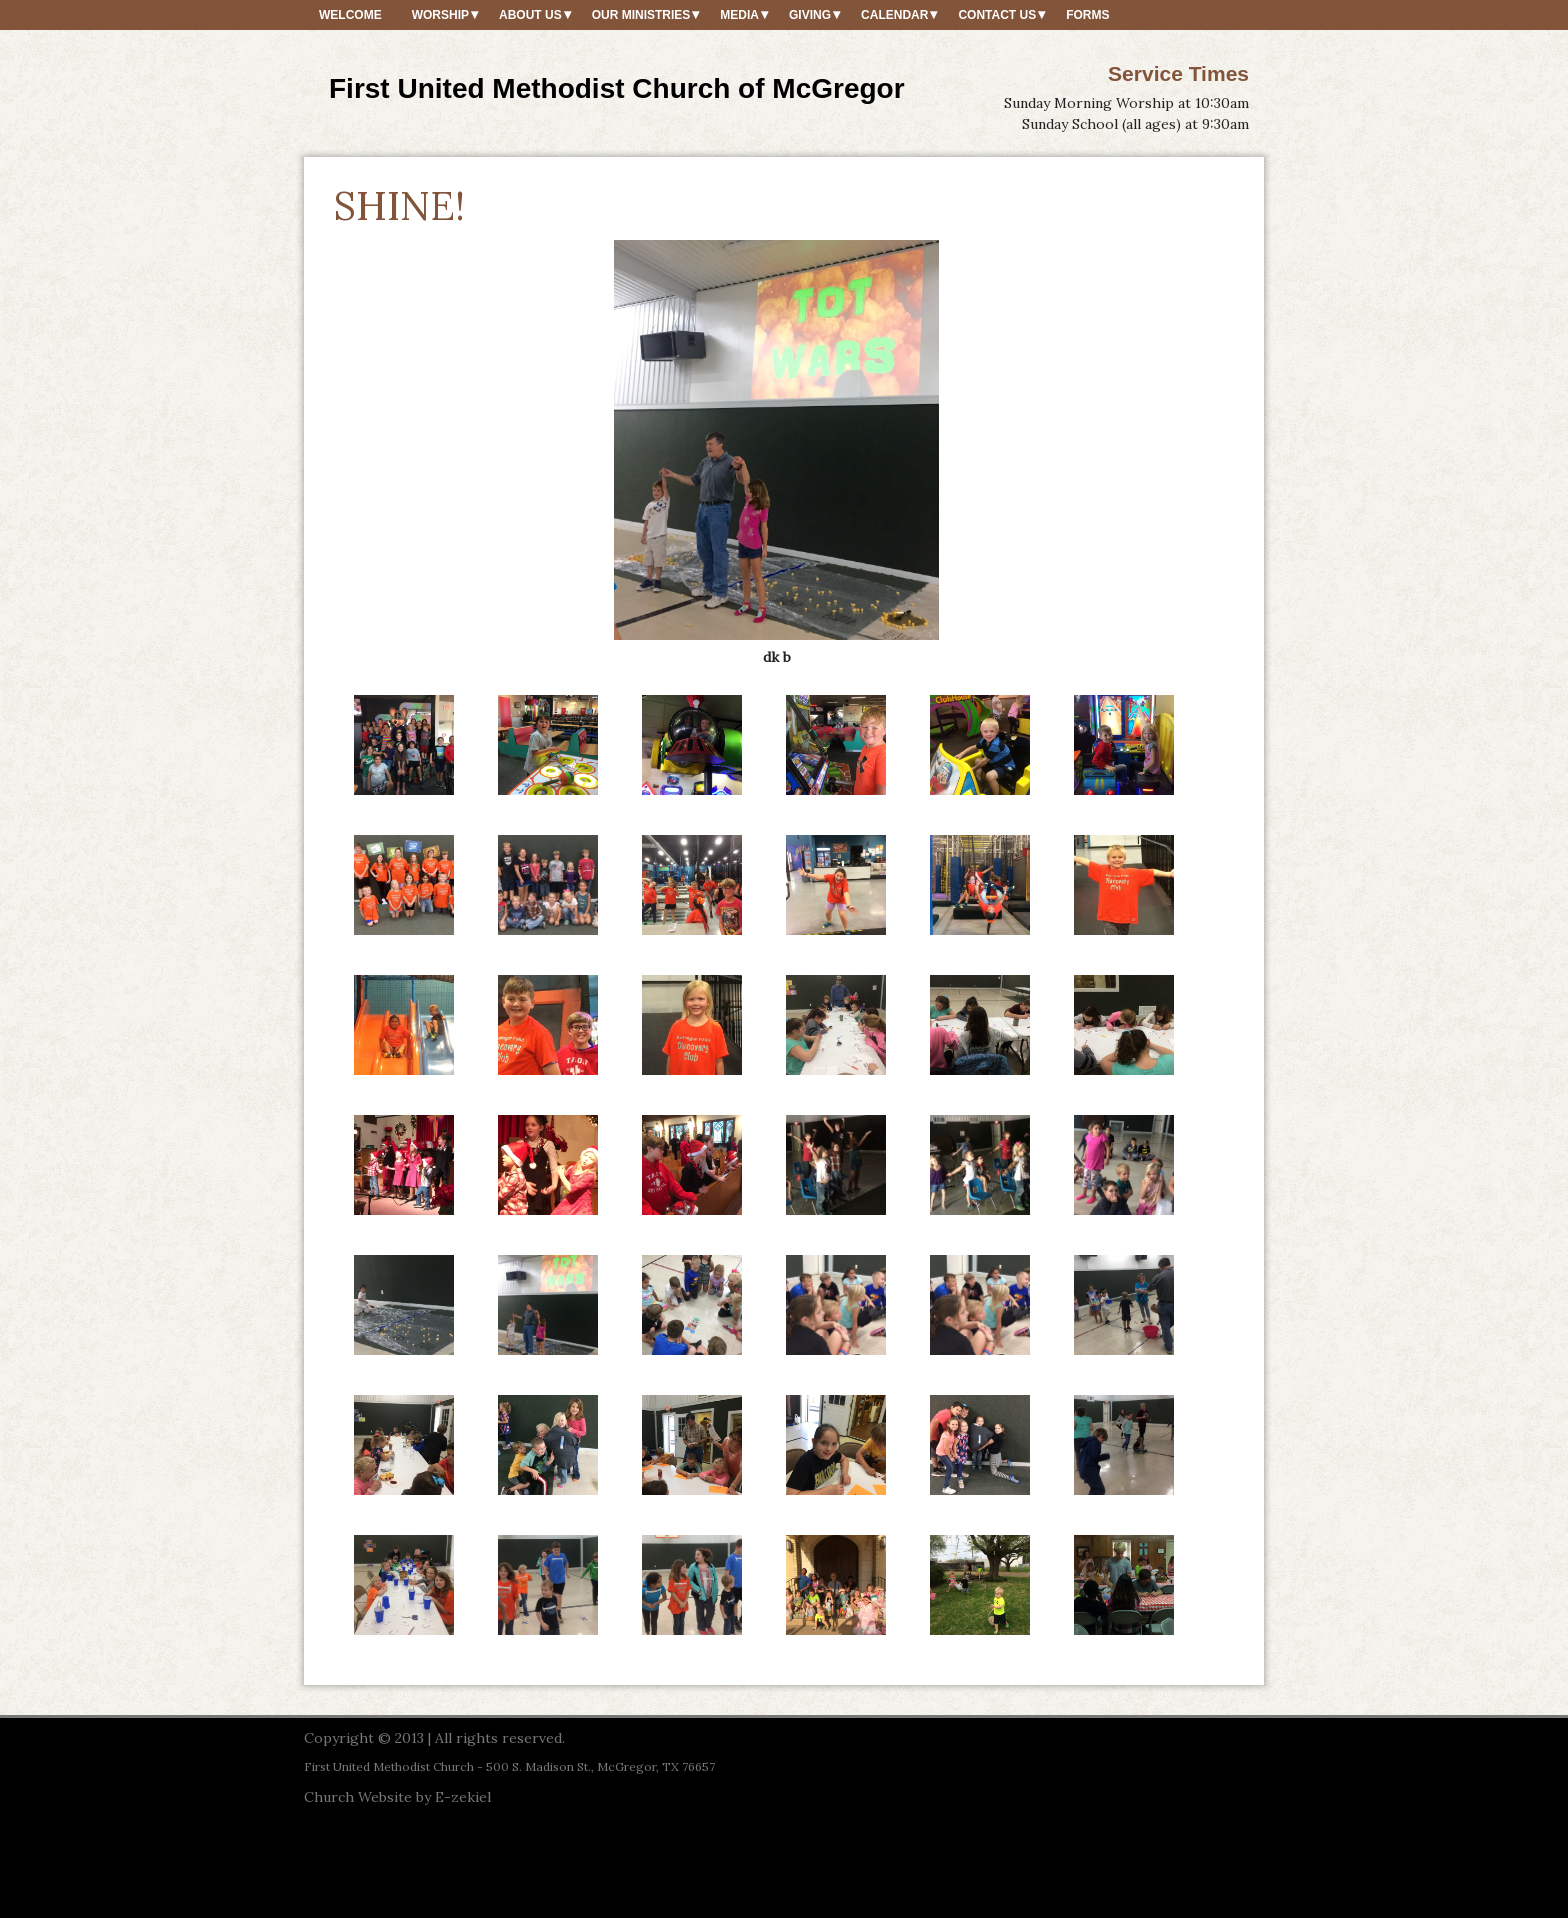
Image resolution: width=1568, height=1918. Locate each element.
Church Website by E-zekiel (397, 1797)
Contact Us (997, 15)
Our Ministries (641, 15)
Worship (440, 15)
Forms (1087, 15)
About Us (530, 15)
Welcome (350, 15)
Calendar (894, 15)
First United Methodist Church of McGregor (617, 88)
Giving (810, 15)
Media (739, 15)
